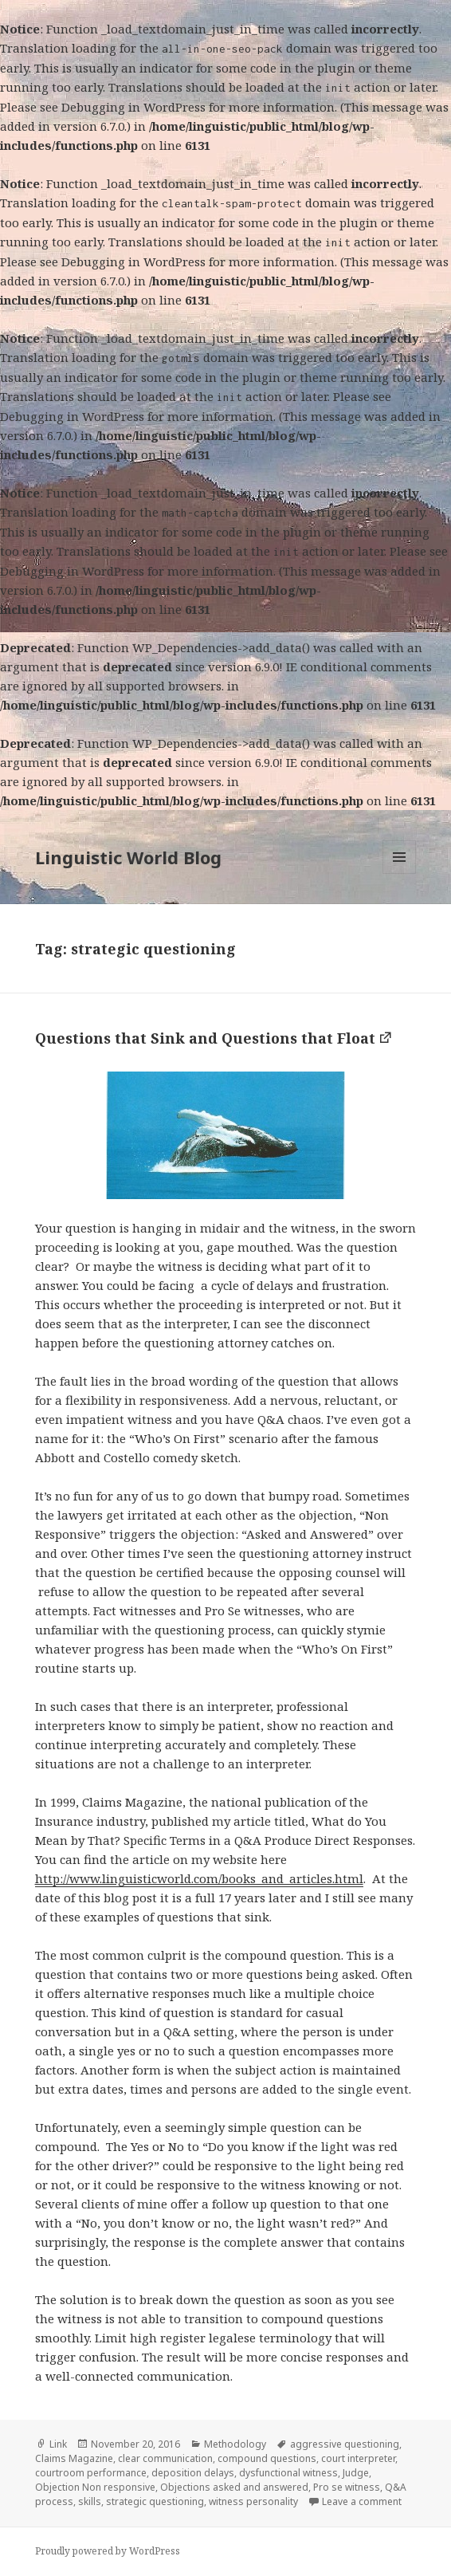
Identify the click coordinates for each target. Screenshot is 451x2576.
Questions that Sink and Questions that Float (205, 1038)
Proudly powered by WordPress (107, 2551)
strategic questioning (155, 2501)
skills (89, 2501)
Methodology (235, 2444)
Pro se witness (346, 2487)
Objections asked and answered (234, 2487)
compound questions (267, 2458)
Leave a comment (362, 2501)
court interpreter (358, 2458)
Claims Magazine (74, 2458)
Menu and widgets (399, 873)
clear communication (165, 2458)
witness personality (253, 2501)
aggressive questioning (344, 2444)
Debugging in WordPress (133, 107)
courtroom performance (91, 2473)
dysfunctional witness (288, 2473)
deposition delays (192, 2473)
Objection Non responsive (95, 2487)
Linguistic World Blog (128, 857)
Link (58, 2444)
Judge (356, 2473)
